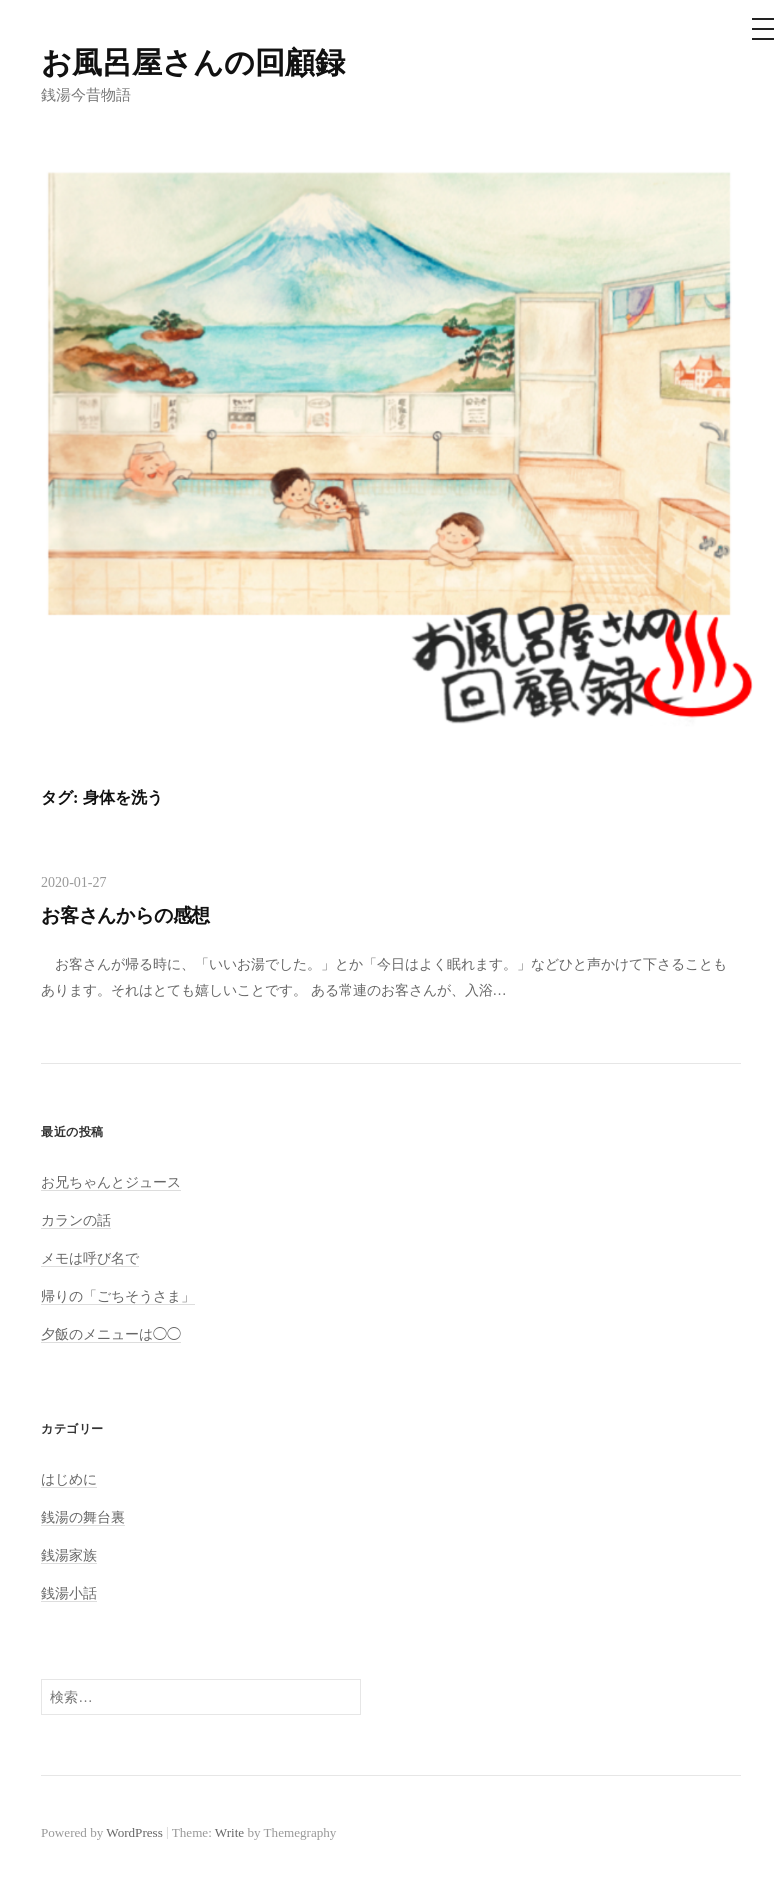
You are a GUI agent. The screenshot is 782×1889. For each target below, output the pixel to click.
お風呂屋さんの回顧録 (193, 62)
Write (229, 1832)
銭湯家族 (69, 1555)
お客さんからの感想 (125, 915)
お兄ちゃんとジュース (111, 1182)
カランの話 (76, 1220)
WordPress (134, 1832)
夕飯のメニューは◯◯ (111, 1334)
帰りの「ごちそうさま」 (118, 1296)
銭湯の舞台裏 (83, 1517)
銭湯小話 (69, 1593)
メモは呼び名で (90, 1258)
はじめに (69, 1479)
